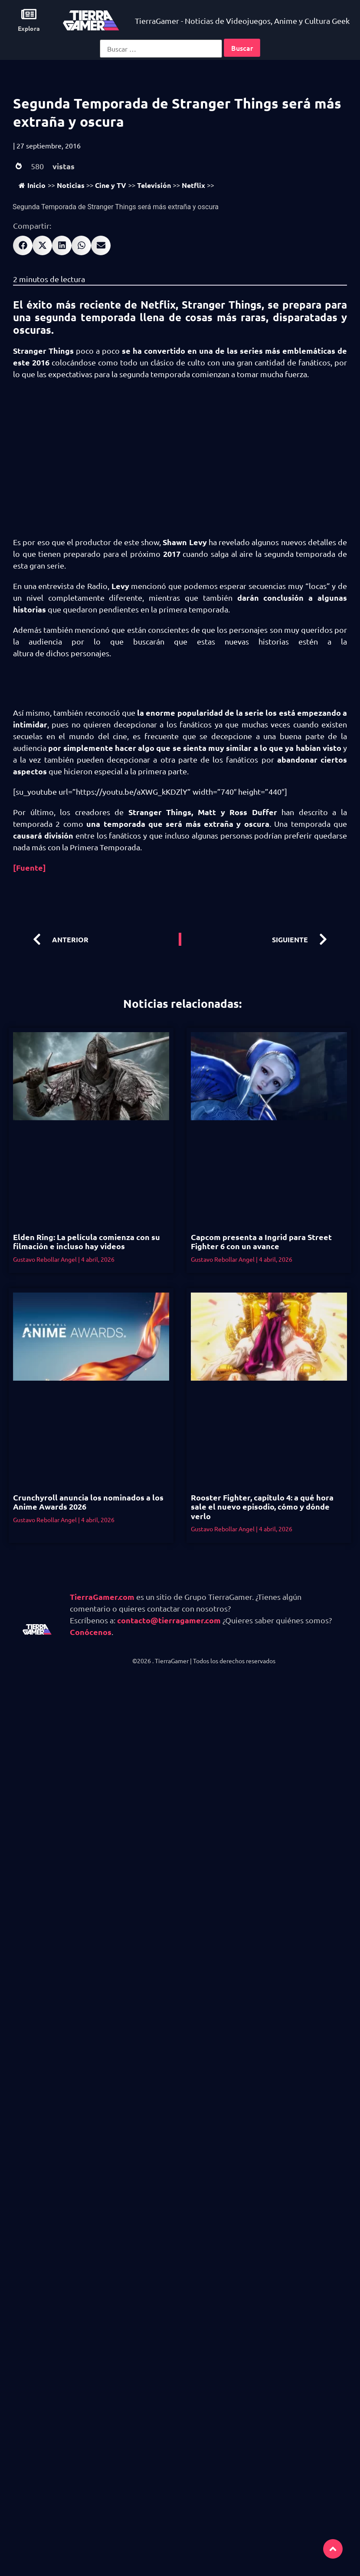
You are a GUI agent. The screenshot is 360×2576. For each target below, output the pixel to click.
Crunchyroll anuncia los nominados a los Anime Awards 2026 (88, 1502)
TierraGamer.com (102, 1597)
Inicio (32, 185)
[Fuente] (29, 867)
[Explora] (28, 14)
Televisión (154, 185)
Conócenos (90, 1632)
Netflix (193, 185)
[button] (23, 245)
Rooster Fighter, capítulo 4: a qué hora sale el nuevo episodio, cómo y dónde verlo (262, 1506)
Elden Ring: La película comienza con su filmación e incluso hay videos (86, 1241)
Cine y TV (110, 185)
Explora (29, 28)
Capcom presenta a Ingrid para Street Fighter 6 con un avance (261, 1241)
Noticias (71, 185)
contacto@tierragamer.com (169, 1620)
